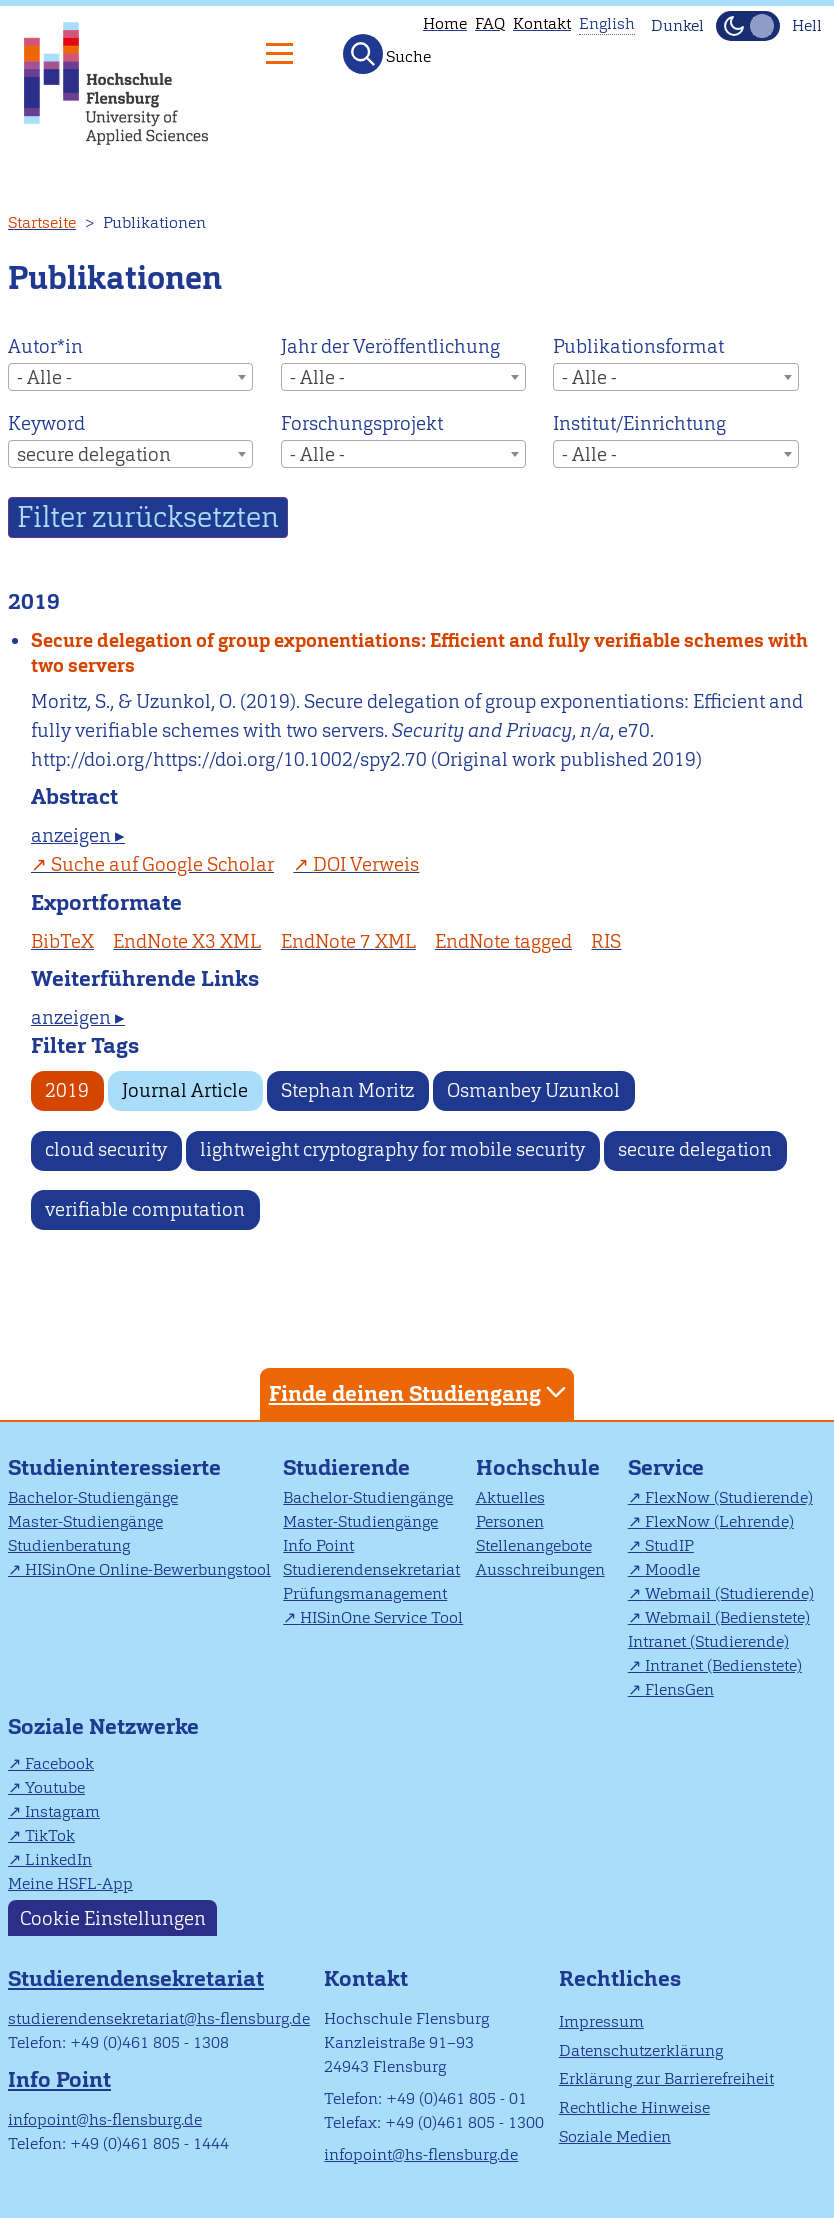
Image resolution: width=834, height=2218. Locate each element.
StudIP (669, 1545)
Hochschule (538, 1467)
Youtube (55, 1787)
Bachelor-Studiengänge (93, 1497)
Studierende (346, 1467)
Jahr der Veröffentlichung (390, 346)
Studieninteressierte (114, 1467)
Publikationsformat (638, 346)
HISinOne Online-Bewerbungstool (148, 1569)
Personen (510, 1521)
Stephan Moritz (347, 1090)
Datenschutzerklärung (641, 2050)
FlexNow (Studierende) (729, 1497)
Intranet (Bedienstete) (723, 1665)
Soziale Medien (615, 2136)
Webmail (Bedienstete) (727, 1617)
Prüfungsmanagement (365, 1593)
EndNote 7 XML (348, 941)
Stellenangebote (534, 1545)
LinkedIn (58, 1859)
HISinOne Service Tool (381, 1617)
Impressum (601, 2021)
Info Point (318, 1545)
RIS (606, 941)
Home (445, 23)
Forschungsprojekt (362, 423)
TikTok (50, 1835)
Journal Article (185, 1090)
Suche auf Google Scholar (162, 864)
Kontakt (542, 23)
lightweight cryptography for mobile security (392, 1149)
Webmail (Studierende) (729, 1593)
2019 (67, 1090)
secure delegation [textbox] (94, 454)
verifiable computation (145, 1209)
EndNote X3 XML (187, 941)
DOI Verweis (366, 864)
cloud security (106, 1149)
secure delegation (695, 1149)
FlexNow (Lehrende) (719, 1521)
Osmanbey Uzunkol (533, 1090)
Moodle (672, 1569)
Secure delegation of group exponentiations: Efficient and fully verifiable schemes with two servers (419, 653)
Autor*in (45, 346)
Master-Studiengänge (85, 1521)
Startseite (42, 222)
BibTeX (62, 941)
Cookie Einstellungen (113, 1917)
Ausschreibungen (540, 1569)
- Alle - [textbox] (44, 377)
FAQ (490, 23)
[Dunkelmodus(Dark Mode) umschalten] (748, 26)
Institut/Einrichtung (639, 423)
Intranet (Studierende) (708, 1641)
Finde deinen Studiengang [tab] (420, 1392)
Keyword (46, 423)
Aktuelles (510, 1497)
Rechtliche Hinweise (634, 2107)
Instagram (62, 1811)
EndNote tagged (503, 941)
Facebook (59, 1763)
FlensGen (679, 1689)
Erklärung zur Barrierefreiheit (666, 2078)
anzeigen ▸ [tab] (78, 835)
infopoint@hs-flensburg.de (105, 2119)
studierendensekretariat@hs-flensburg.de (159, 2018)
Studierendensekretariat (371, 1569)
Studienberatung (69, 1545)
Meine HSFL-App (70, 1883)
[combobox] (130, 377)
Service (666, 1467)
